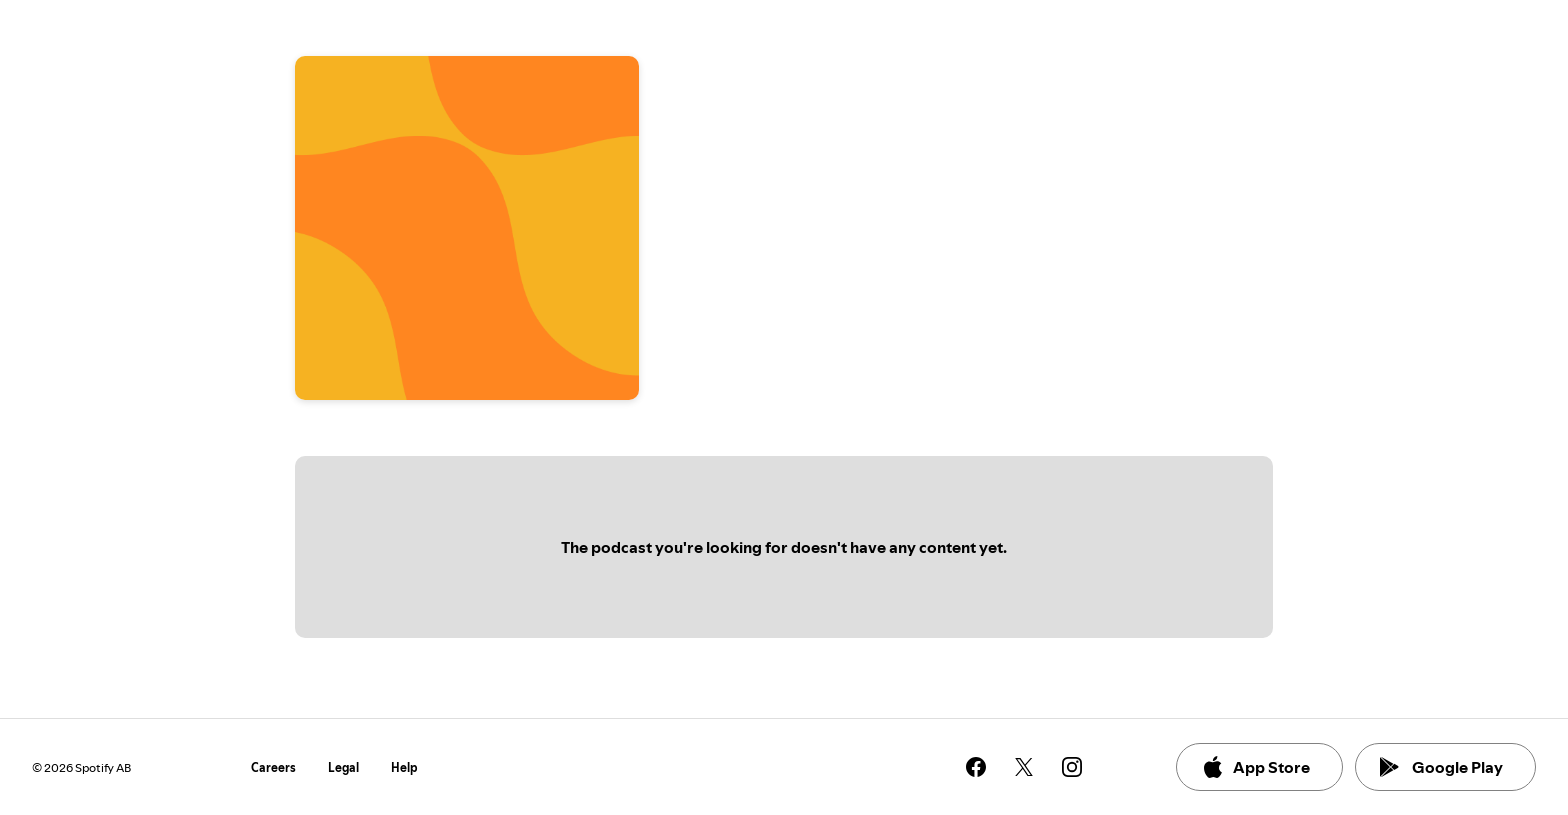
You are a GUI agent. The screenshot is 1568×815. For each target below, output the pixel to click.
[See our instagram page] (1072, 767)
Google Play (1441, 767)
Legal (343, 767)
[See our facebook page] (976, 767)
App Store (1255, 767)
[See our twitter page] (1024, 767)
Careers (273, 767)
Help (404, 767)
